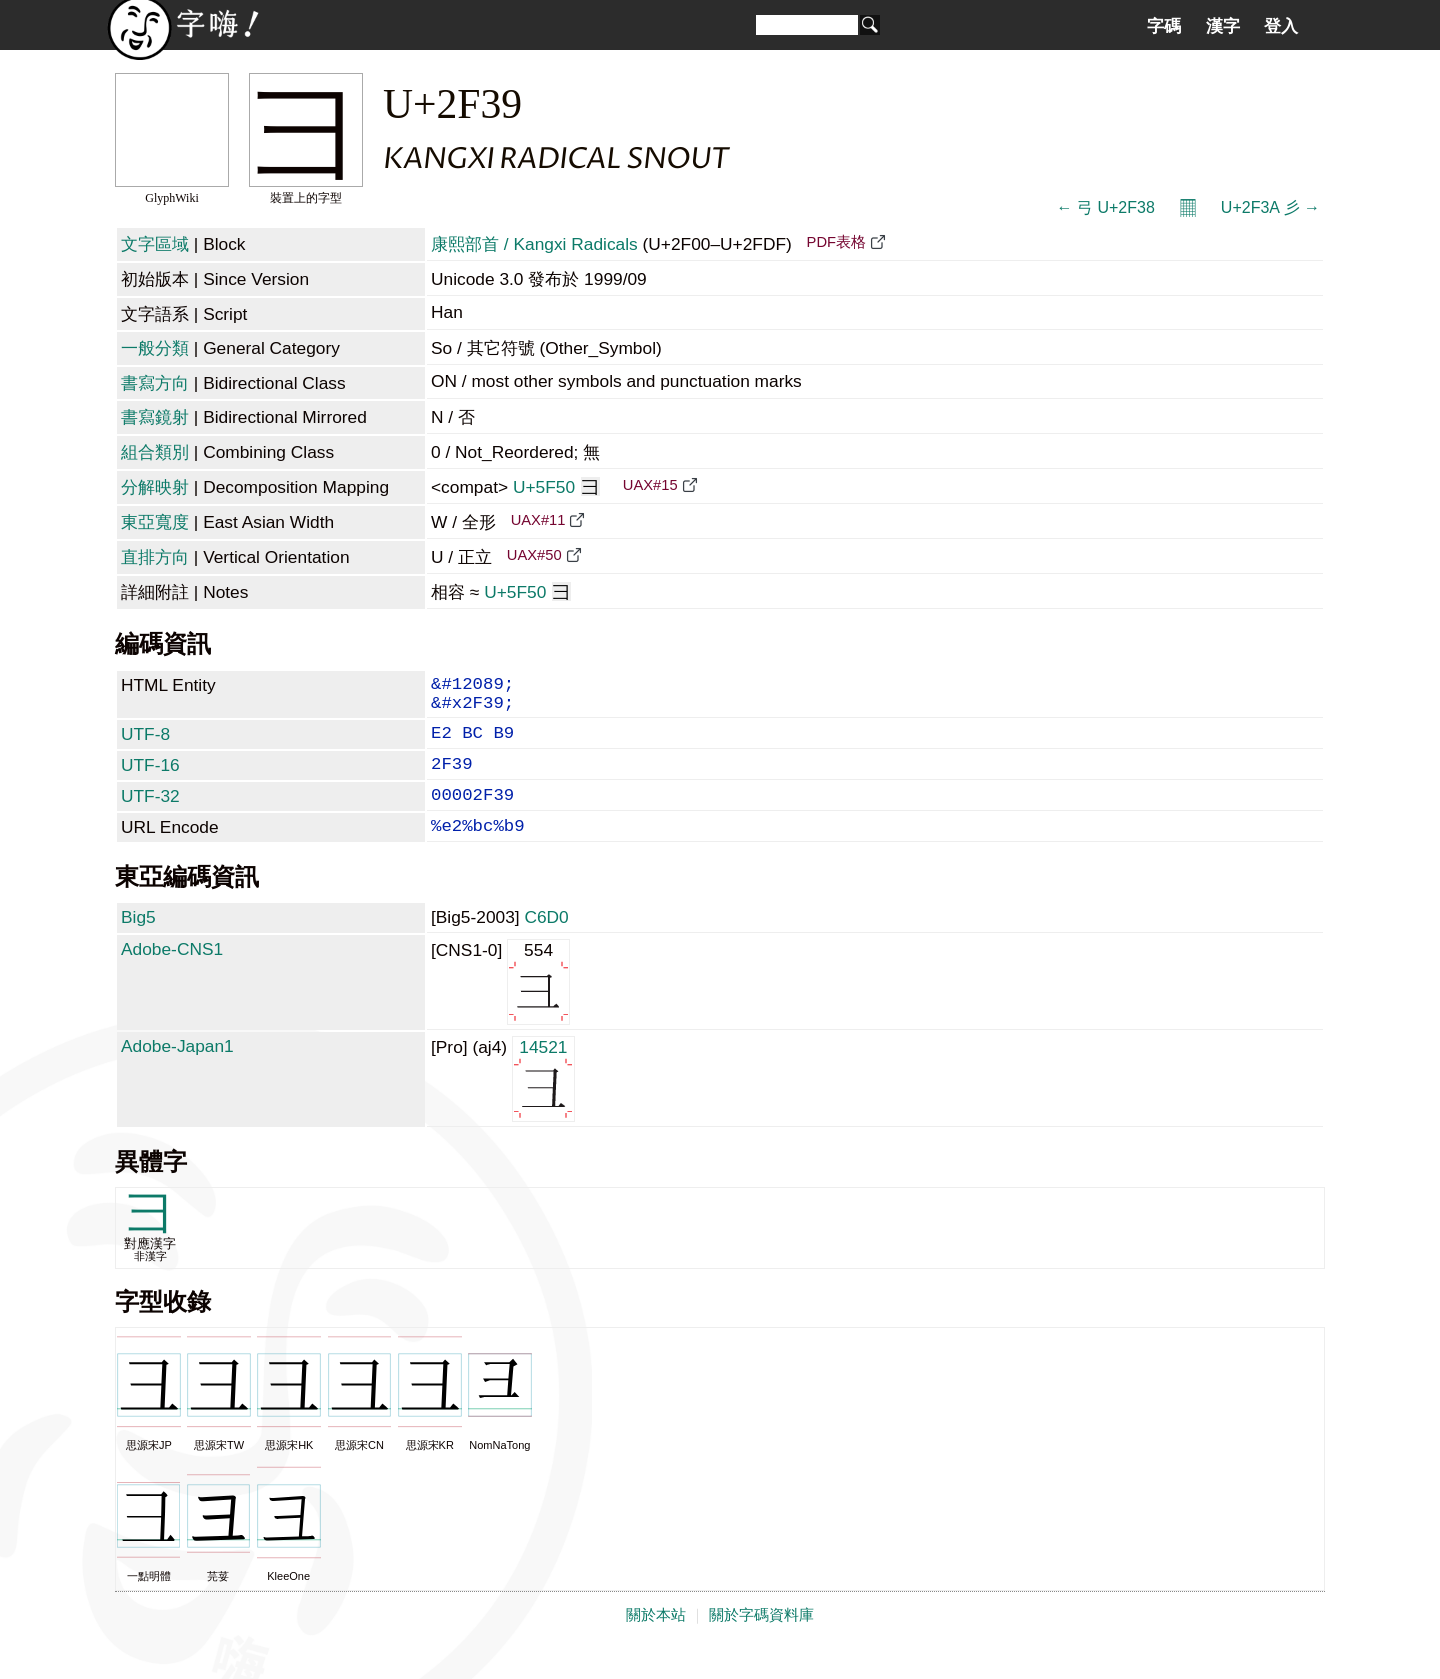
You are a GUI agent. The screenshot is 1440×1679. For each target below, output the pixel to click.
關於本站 (656, 1641)
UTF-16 (150, 779)
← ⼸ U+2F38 (1106, 207)
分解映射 (155, 487)
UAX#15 (650, 485)
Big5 (138, 943)
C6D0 (546, 943)
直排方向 (155, 557)
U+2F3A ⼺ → (1270, 207)
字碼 (1164, 26)
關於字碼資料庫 (761, 1641)
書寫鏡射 (155, 417)
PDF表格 (836, 242)
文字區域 (155, 244)
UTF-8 (145, 744)
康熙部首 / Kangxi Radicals (534, 244)
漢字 (1223, 26)
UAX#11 (538, 520)
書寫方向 (155, 383)
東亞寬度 (155, 522)
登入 (1281, 26)
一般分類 (155, 348)
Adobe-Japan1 (177, 1072)
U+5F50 (556, 487)
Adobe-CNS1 (172, 975)
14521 (543, 1103)
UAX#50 (534, 555)
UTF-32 (150, 814)
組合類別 (155, 452)
